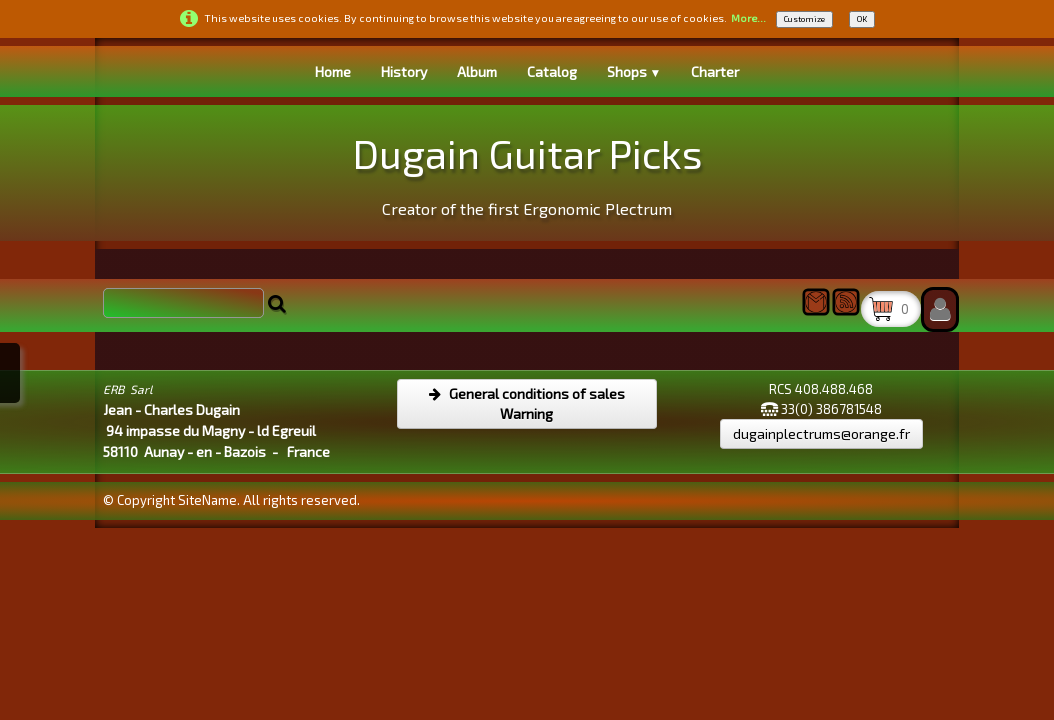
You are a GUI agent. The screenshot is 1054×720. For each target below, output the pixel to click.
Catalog (552, 71)
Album (477, 71)
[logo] (527, 170)
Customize (804, 19)
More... (748, 18)
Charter (715, 71)
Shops (634, 71)
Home (333, 71)
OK (862, 19)
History (404, 71)
